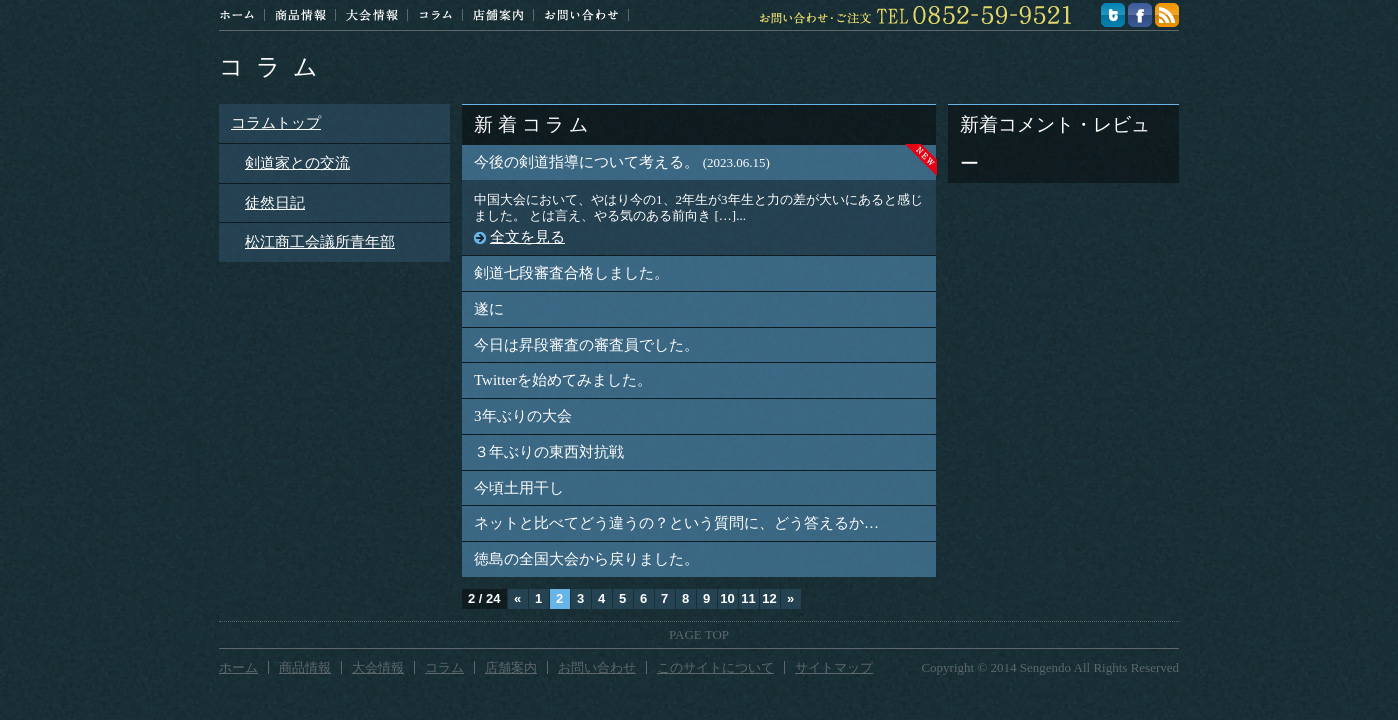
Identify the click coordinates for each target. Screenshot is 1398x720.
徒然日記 (275, 203)
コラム (435, 15)
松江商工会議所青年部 (320, 242)
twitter (1113, 15)
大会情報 (372, 15)
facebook (1140, 15)
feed (1167, 15)
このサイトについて (715, 667)
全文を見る (527, 237)
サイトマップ (834, 667)
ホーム (237, 15)
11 (748, 598)
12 (769, 598)
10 (727, 598)
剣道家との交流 (297, 163)
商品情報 (300, 15)
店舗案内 (498, 15)
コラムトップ (276, 123)
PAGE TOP (699, 634)
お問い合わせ (581, 15)
